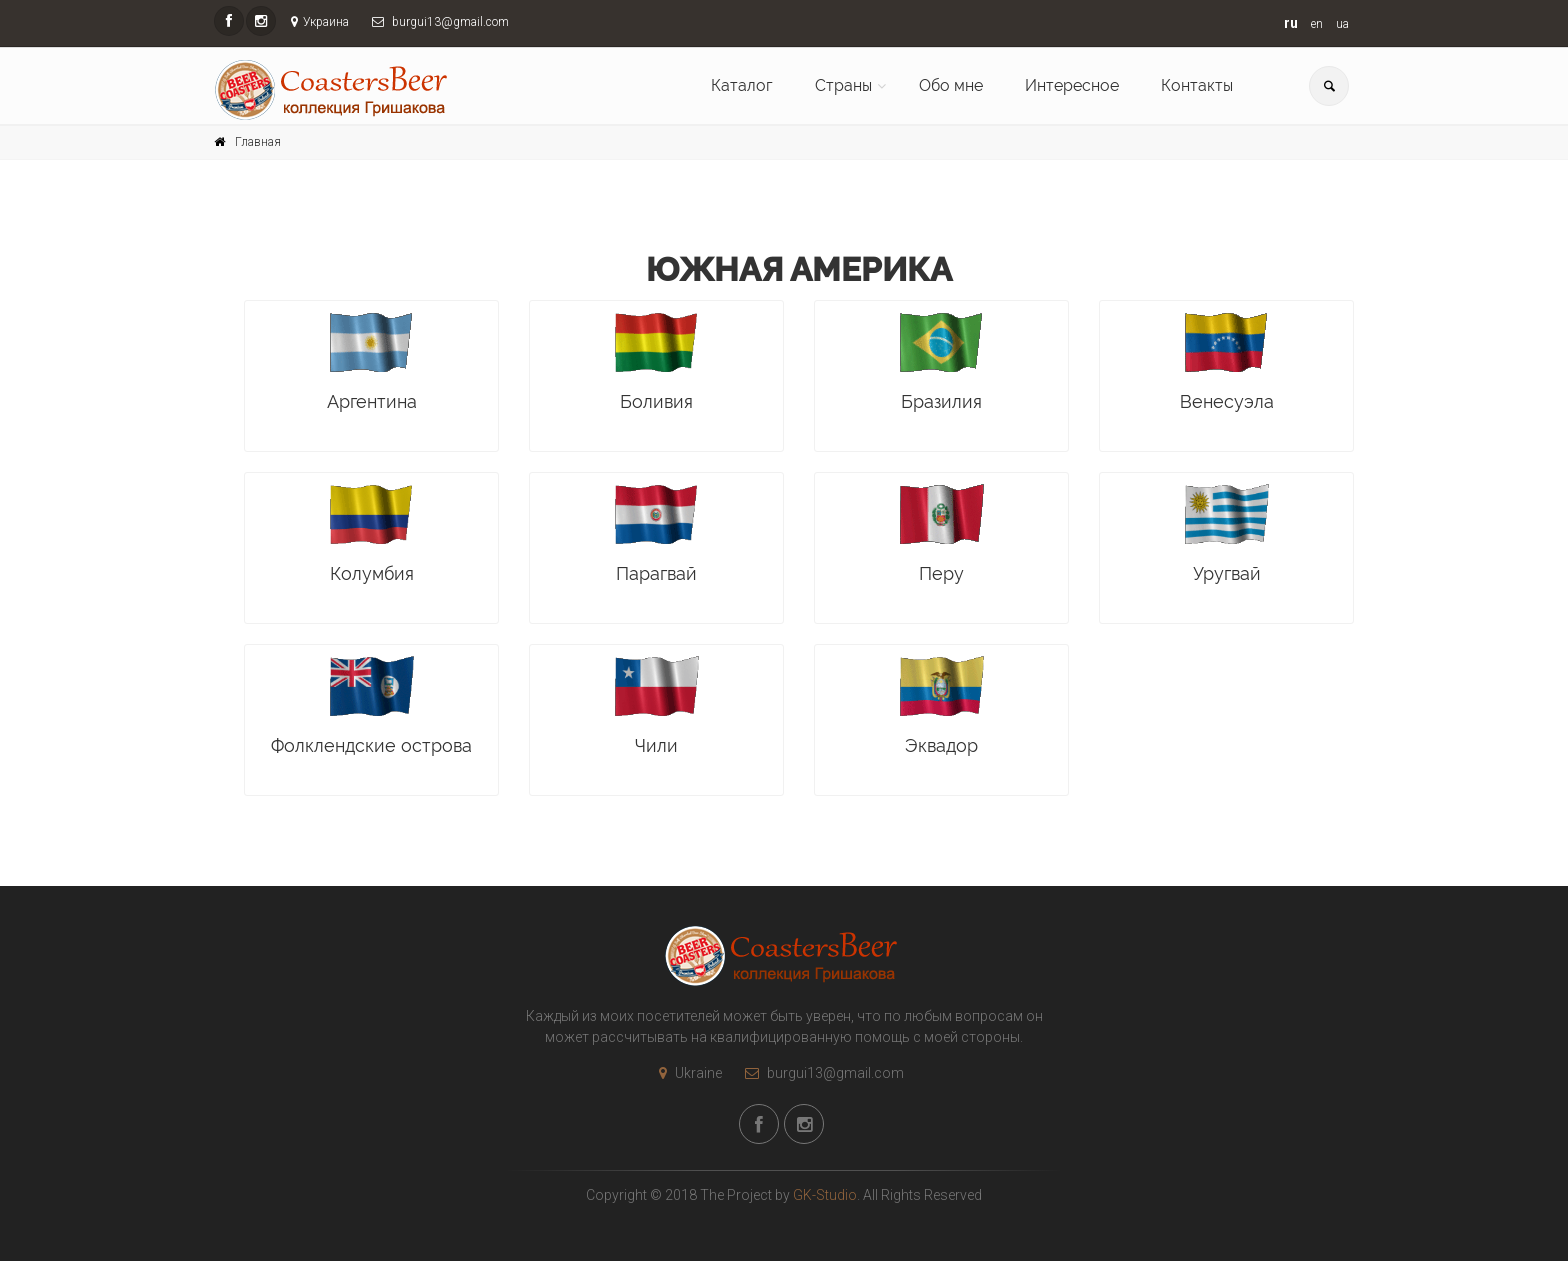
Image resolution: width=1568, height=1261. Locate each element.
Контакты (1197, 85)
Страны (843, 85)
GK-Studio (825, 1195)
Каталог (742, 85)
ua (1342, 24)
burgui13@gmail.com (819, 1073)
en (1317, 24)
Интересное (1072, 85)
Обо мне (951, 85)
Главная (258, 142)
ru (1291, 23)
